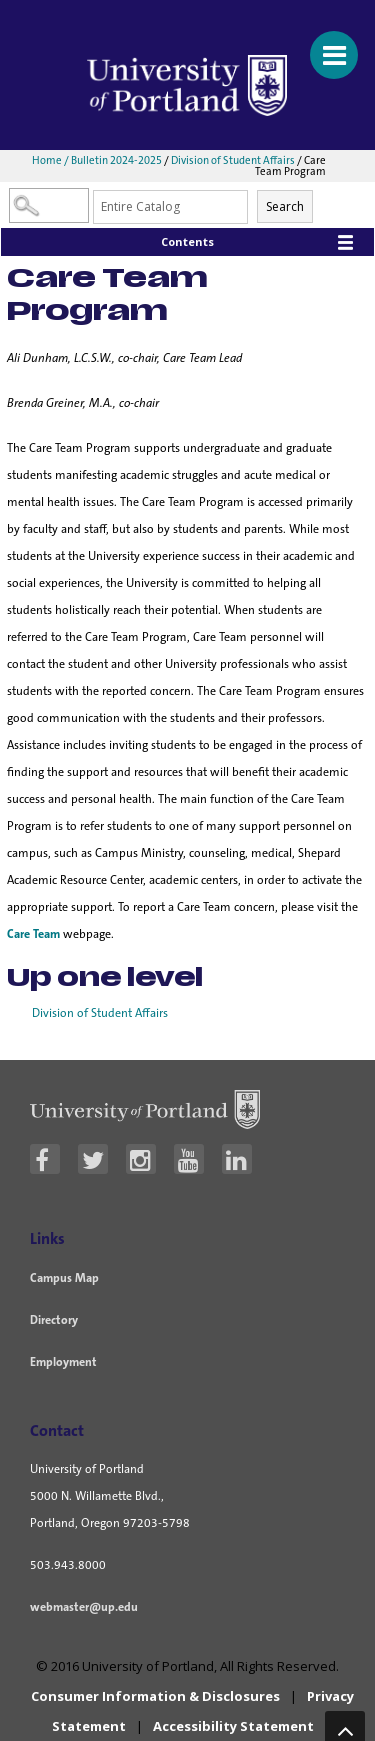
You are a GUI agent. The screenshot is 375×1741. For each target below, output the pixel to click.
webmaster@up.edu (84, 1607)
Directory (54, 1320)
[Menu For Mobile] (325, 45)
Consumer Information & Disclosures (155, 1696)
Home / (51, 160)
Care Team (33, 934)
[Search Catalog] (49, 205)
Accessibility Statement (233, 1726)
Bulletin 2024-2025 (116, 160)
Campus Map (64, 1278)
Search (285, 206)
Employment (63, 1362)
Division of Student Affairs (233, 160)
